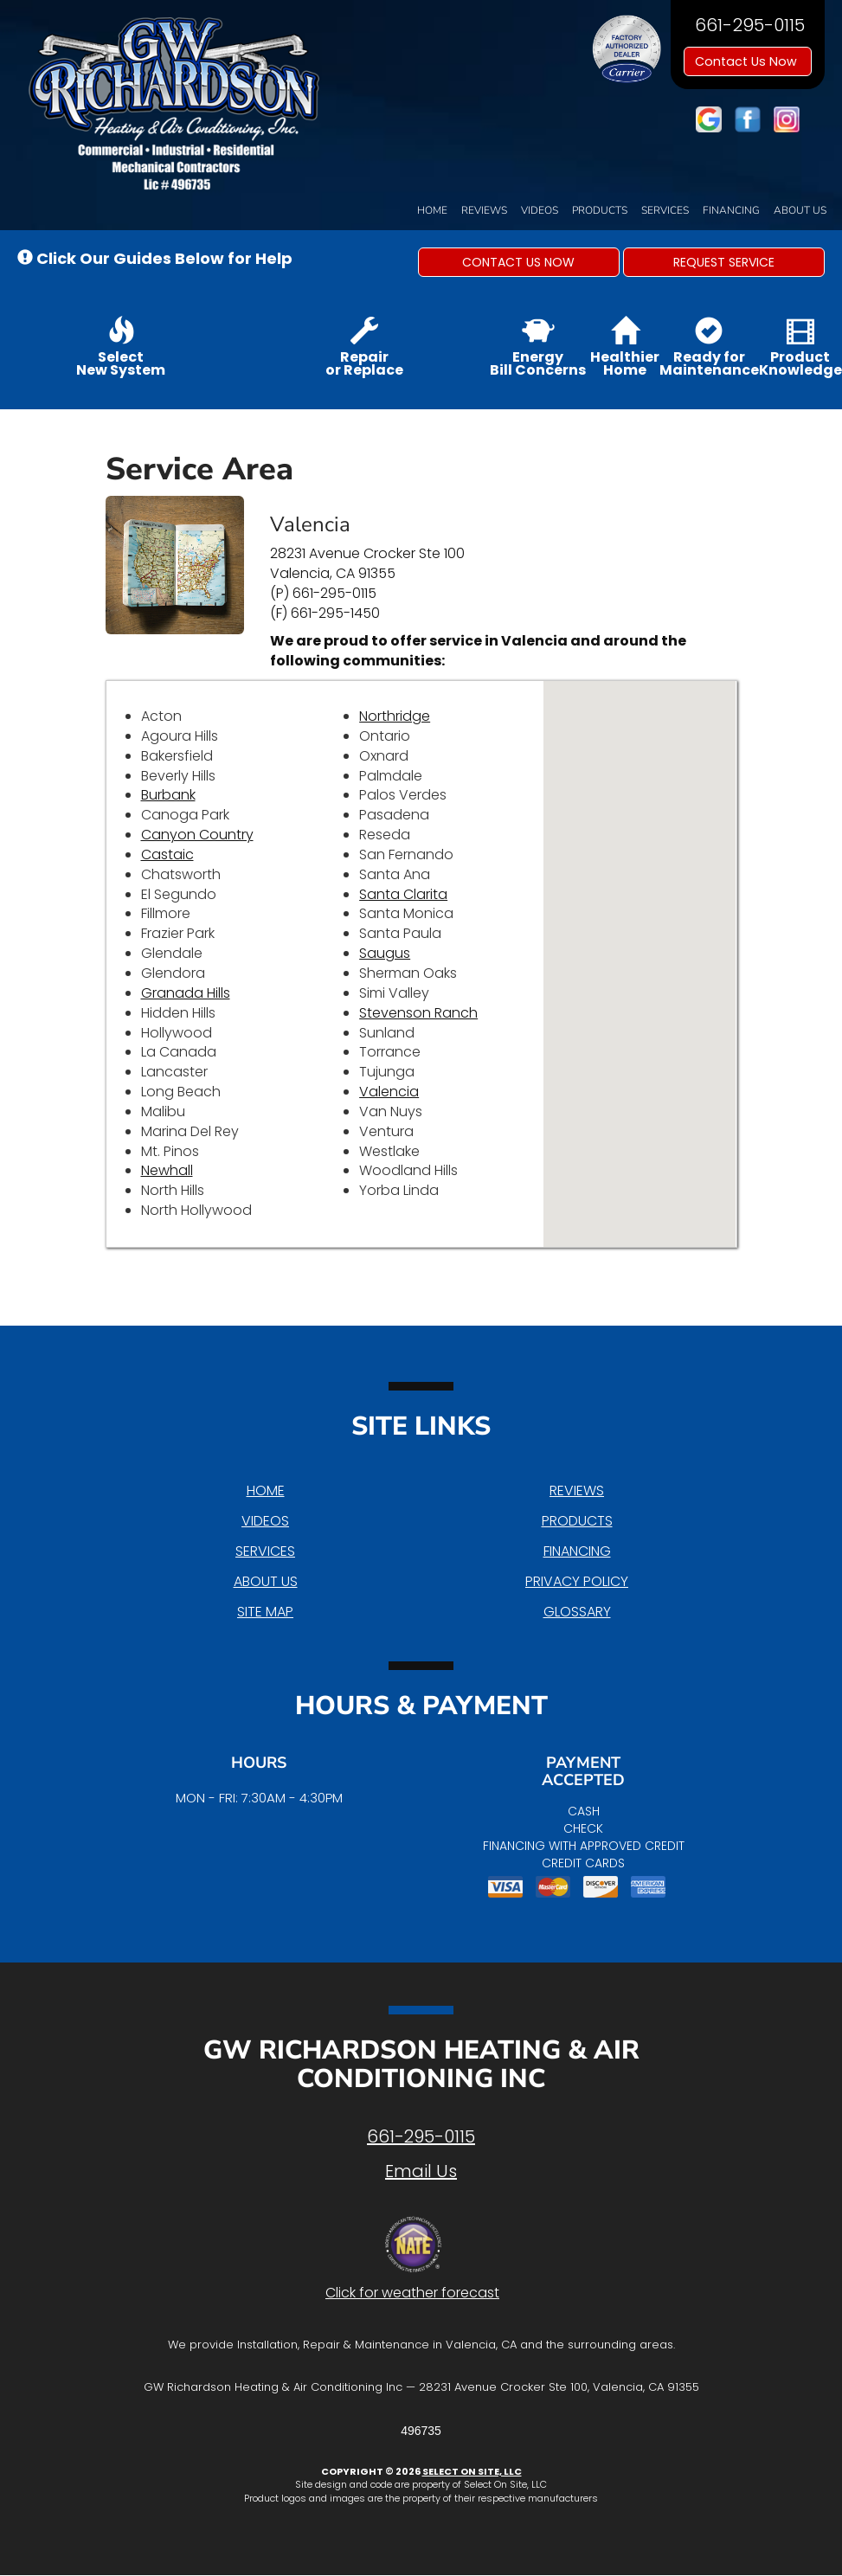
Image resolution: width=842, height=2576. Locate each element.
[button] (519, 262)
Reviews (484, 210)
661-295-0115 (421, 2136)
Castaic (167, 854)
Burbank (168, 795)
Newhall (167, 1170)
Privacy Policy (576, 1581)
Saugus (384, 953)
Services (665, 210)
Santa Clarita (403, 894)
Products (599, 210)
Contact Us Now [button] (747, 61)
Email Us (421, 2171)
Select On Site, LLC (472, 2471)
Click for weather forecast (412, 2293)
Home (432, 210)
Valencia (389, 1092)
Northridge (394, 716)
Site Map (265, 1612)
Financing (731, 210)
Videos (539, 210)
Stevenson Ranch (418, 1013)
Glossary (577, 1612)
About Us (800, 210)
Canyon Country (197, 835)
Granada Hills (185, 993)
